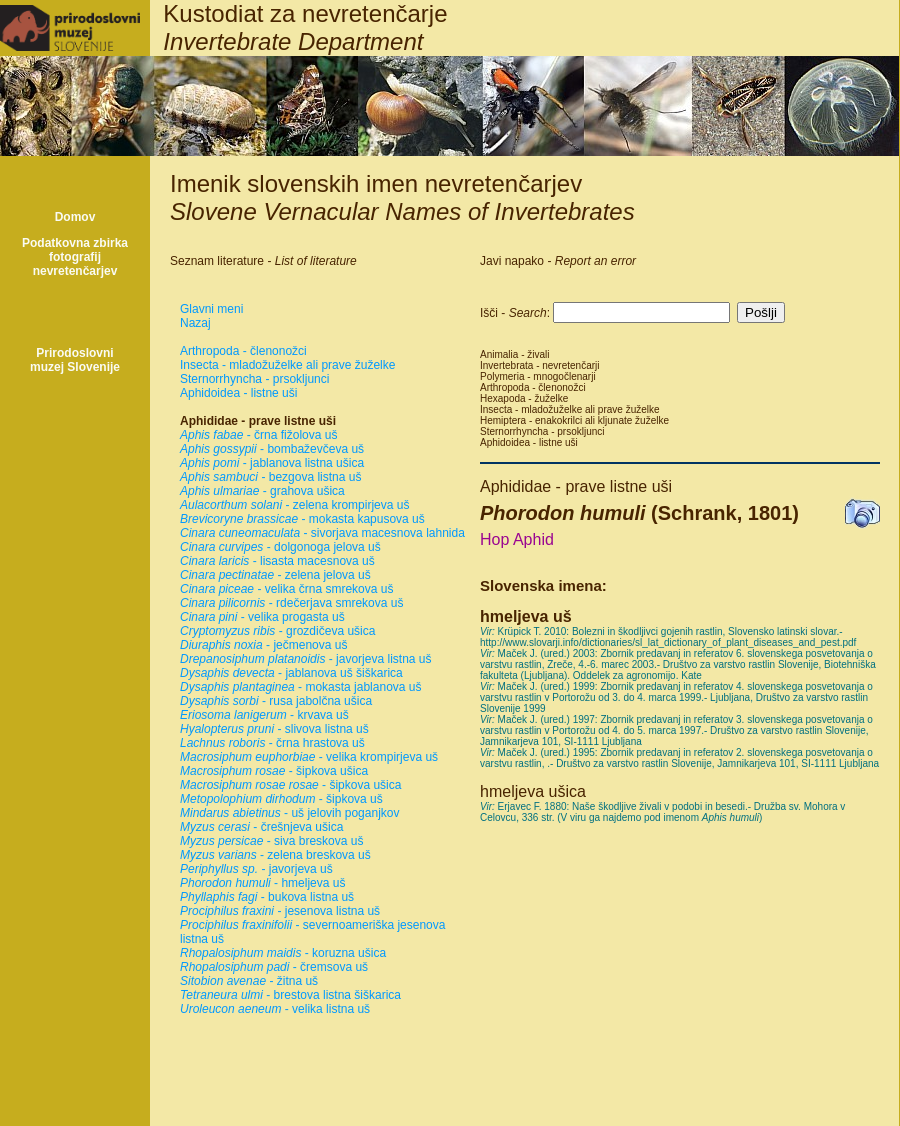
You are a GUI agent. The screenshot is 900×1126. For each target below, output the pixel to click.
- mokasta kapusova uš (302, 519)
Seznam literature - (263, 261)
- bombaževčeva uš (272, 449)
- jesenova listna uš (280, 911)
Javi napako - (558, 261)
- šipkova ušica (274, 771)
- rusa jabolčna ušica (276, 701)
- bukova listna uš (267, 897)
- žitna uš (249, 981)
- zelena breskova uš (275, 855)
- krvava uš (264, 715)
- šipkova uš (281, 799)
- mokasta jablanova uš (300, 687)
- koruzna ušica (283, 953)
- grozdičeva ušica (277, 631)
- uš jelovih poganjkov (289, 813)
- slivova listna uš (274, 729)
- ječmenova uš (263, 645)
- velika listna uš (275, 1009)
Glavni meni (211, 309)
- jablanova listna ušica (272, 463)
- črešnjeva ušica (261, 827)
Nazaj (195, 323)
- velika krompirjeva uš (309, 757)
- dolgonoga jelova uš (280, 547)
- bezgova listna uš (270, 477)
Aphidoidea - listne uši (238, 393)
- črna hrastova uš (272, 743)
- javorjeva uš (256, 869)
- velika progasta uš (262, 617)
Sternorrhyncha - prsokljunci (254, 379)
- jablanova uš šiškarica (291, 673)
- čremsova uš (274, 967)
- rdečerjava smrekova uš (291, 603)
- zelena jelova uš (275, 575)
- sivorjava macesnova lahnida (322, 533)
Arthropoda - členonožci (243, 351)
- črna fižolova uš (258, 435)
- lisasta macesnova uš (277, 561)
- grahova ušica (262, 491)
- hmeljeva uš (262, 883)
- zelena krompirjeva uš (294, 505)
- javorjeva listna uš (305, 659)
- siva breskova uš (271, 841)
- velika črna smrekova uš (286, 589)
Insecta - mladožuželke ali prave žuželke (287, 365)
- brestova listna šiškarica (290, 995)
